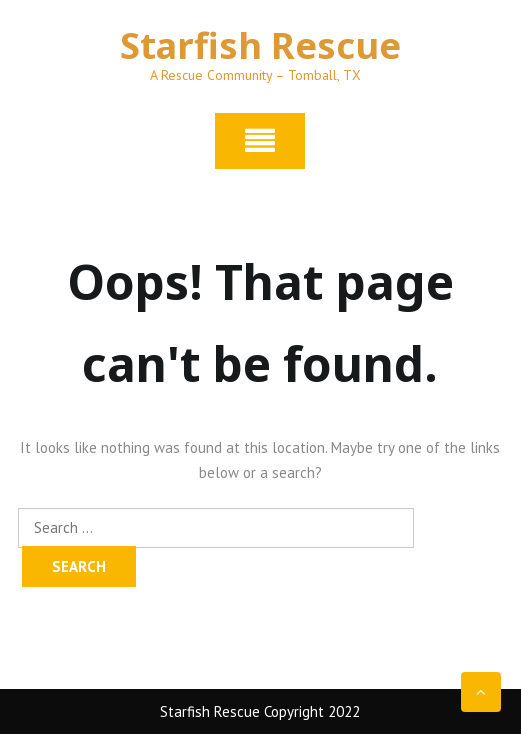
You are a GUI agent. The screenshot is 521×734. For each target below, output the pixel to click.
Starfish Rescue (260, 45)
